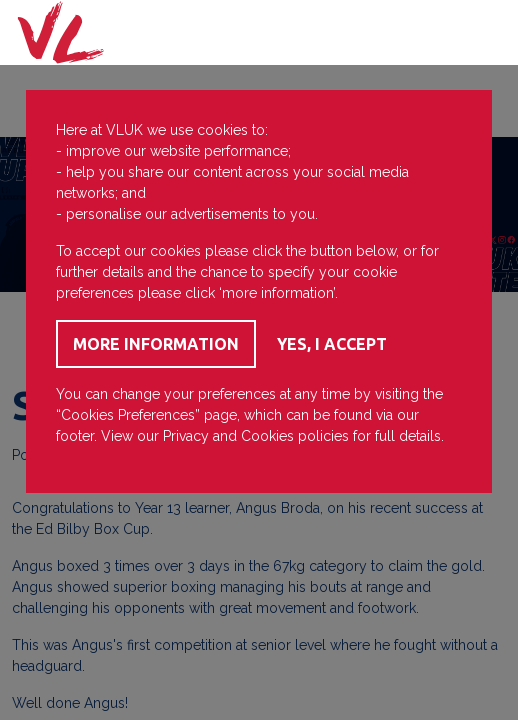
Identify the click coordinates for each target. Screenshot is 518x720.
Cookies (267, 436)
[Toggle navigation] (477, 33)
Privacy (186, 436)
